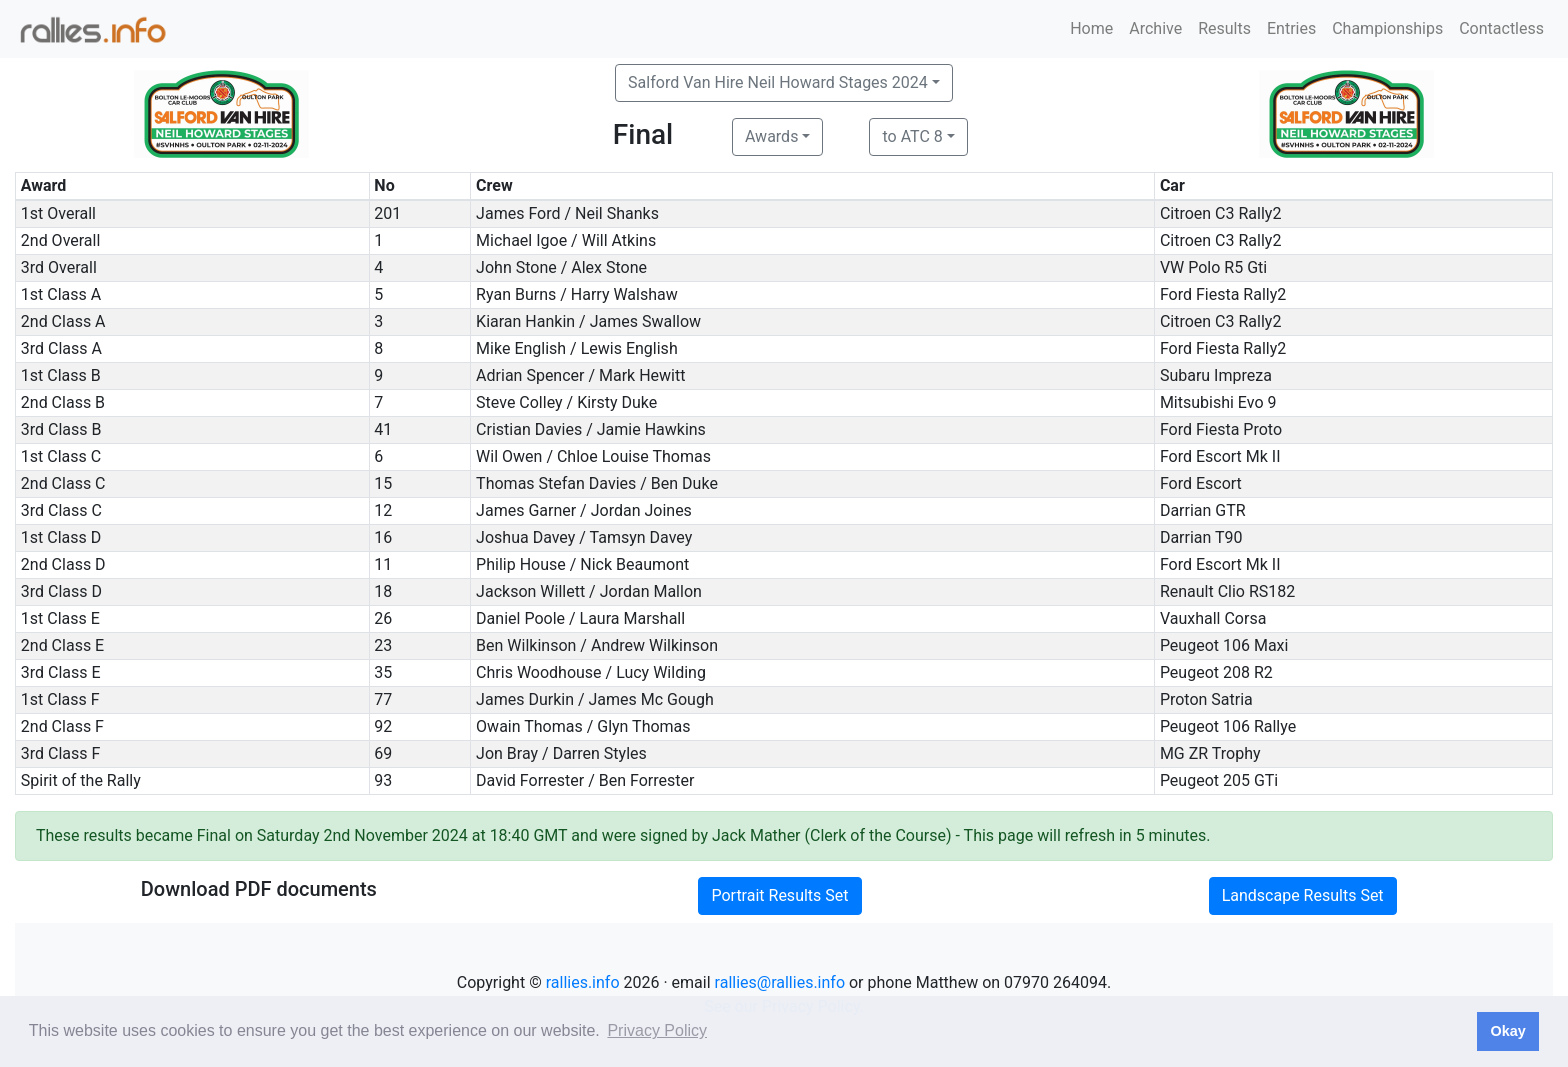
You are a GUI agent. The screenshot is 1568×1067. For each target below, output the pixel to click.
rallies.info (583, 982)
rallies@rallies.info (780, 982)
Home (1091, 28)
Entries (1291, 28)
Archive (1155, 28)
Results (1224, 28)
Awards (771, 136)
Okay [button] (1507, 1031)
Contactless (1501, 28)
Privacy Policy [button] (657, 1030)
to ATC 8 (912, 136)
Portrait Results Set (779, 895)
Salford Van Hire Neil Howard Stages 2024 (778, 82)
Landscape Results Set (1303, 895)
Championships (1387, 28)
